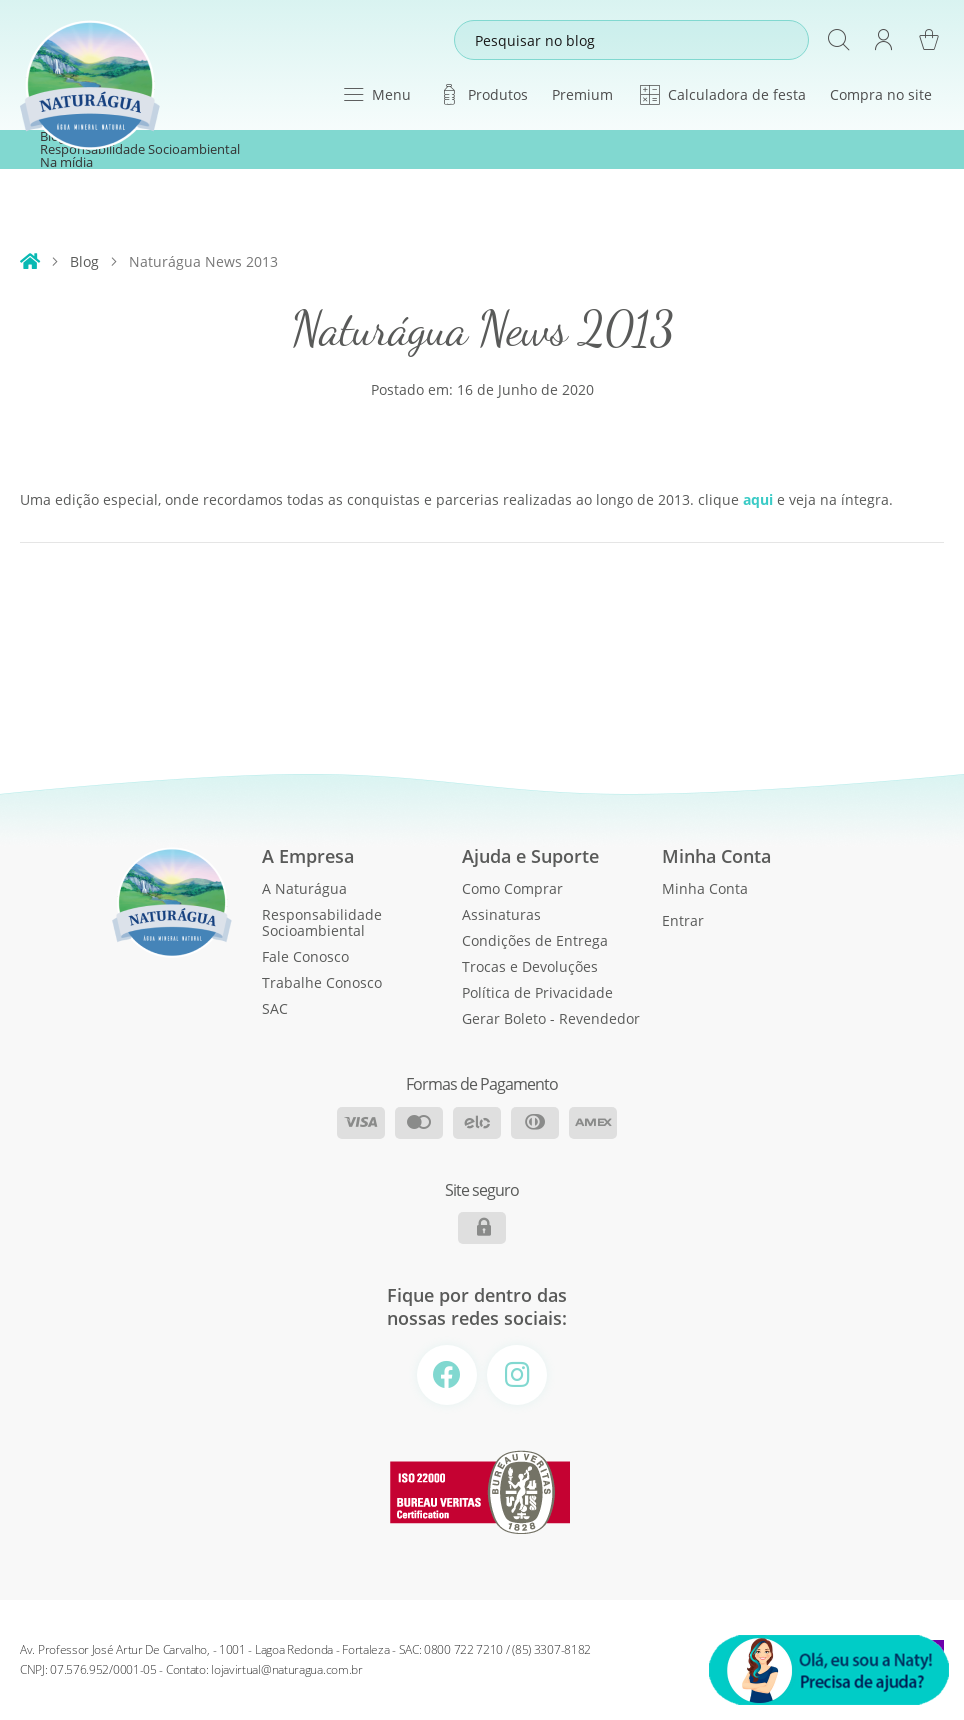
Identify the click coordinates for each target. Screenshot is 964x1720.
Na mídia (66, 162)
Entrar (683, 920)
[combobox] (631, 40)
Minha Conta (705, 888)
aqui (758, 499)
